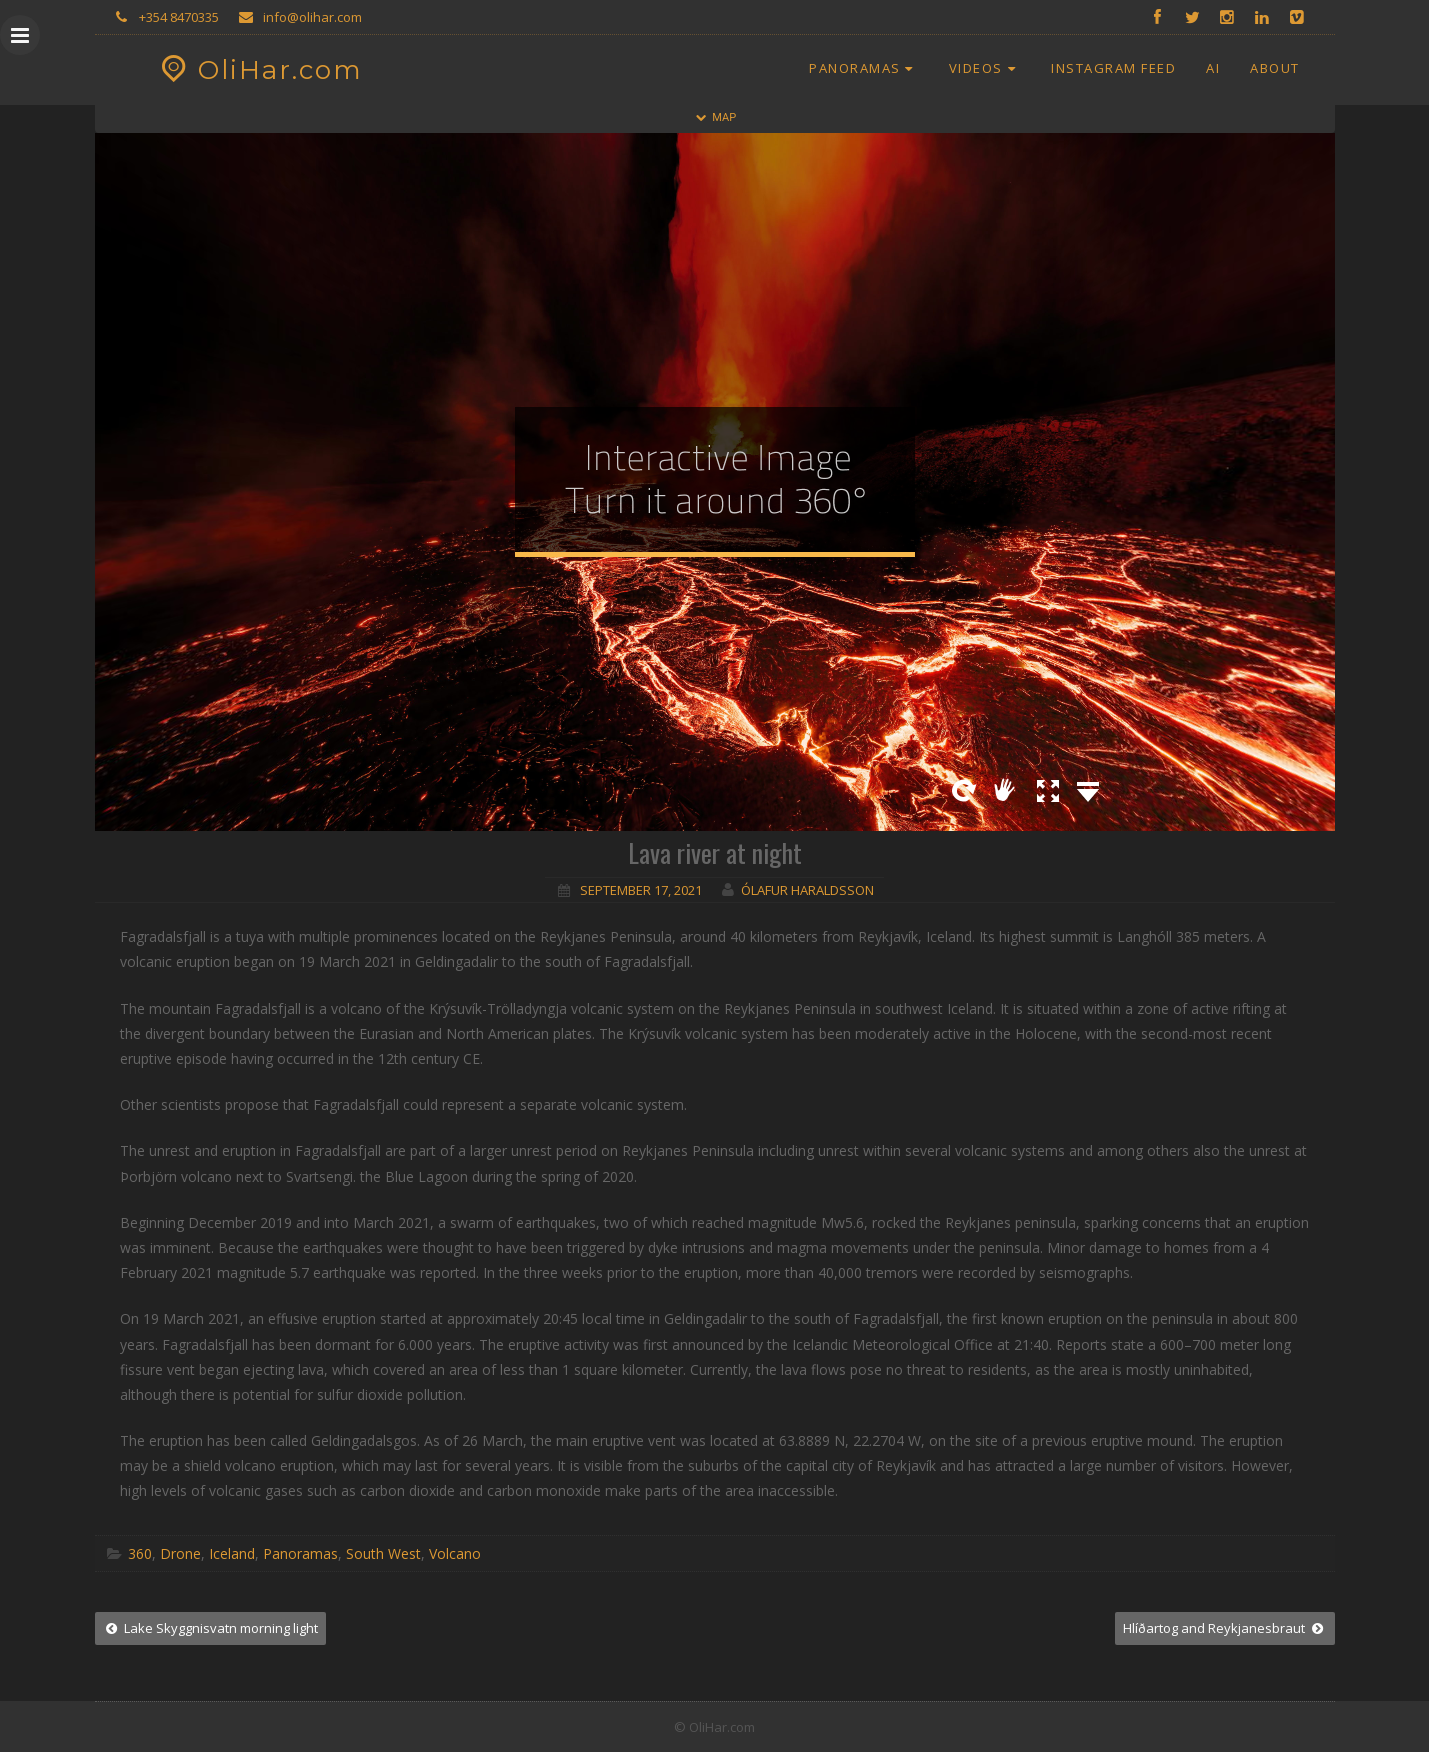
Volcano (455, 1553)
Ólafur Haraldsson (807, 890)
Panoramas (864, 68)
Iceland (232, 1553)
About (1275, 68)
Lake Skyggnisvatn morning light (210, 1628)
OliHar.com (259, 70)
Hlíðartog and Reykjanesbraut (1224, 1628)
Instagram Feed (1113, 68)
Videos (985, 68)
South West (383, 1553)
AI (1213, 68)
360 (140, 1553)
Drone (180, 1553)
